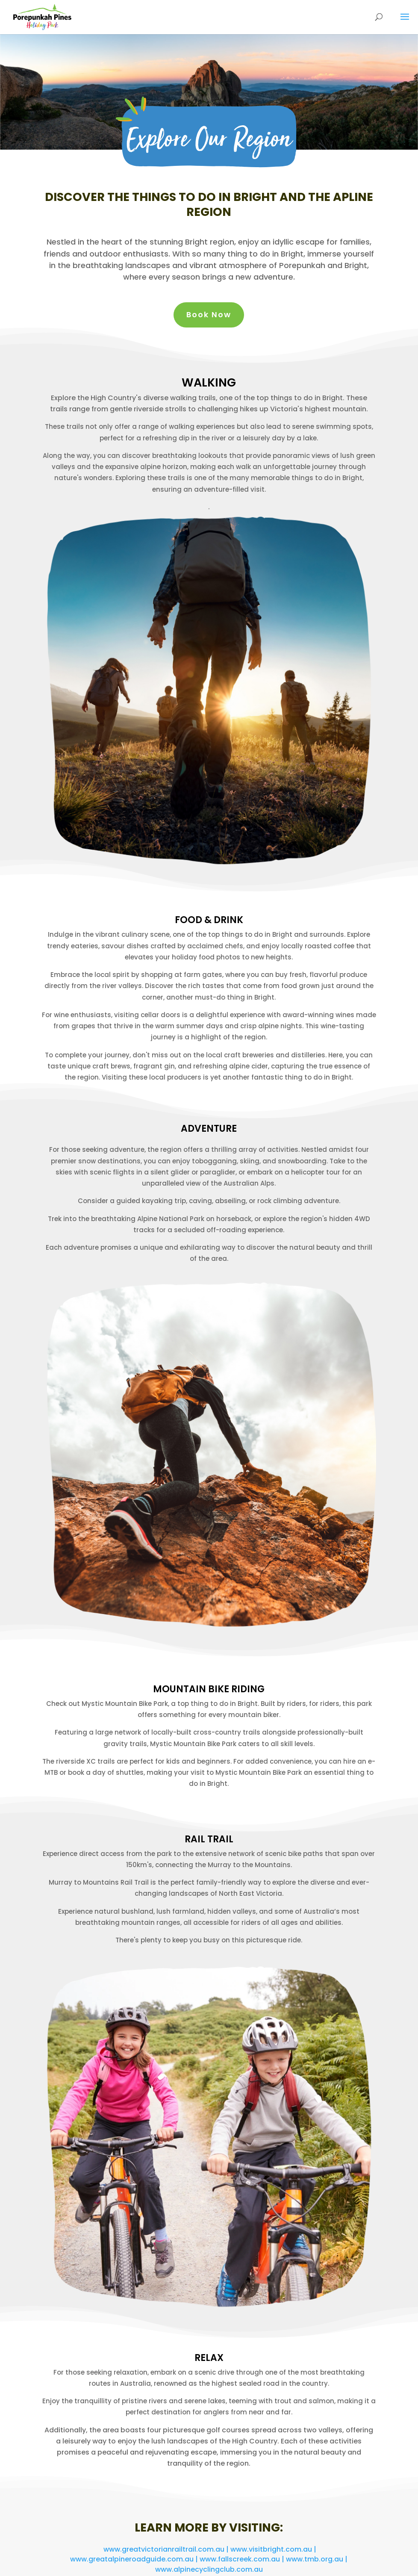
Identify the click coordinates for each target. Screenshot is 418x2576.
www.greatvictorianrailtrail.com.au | (166, 2549)
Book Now (208, 314)
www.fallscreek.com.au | (243, 2559)
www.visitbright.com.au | (273, 2549)
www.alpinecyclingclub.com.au (209, 2569)
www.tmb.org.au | (316, 2559)
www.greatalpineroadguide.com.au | (135, 2559)
